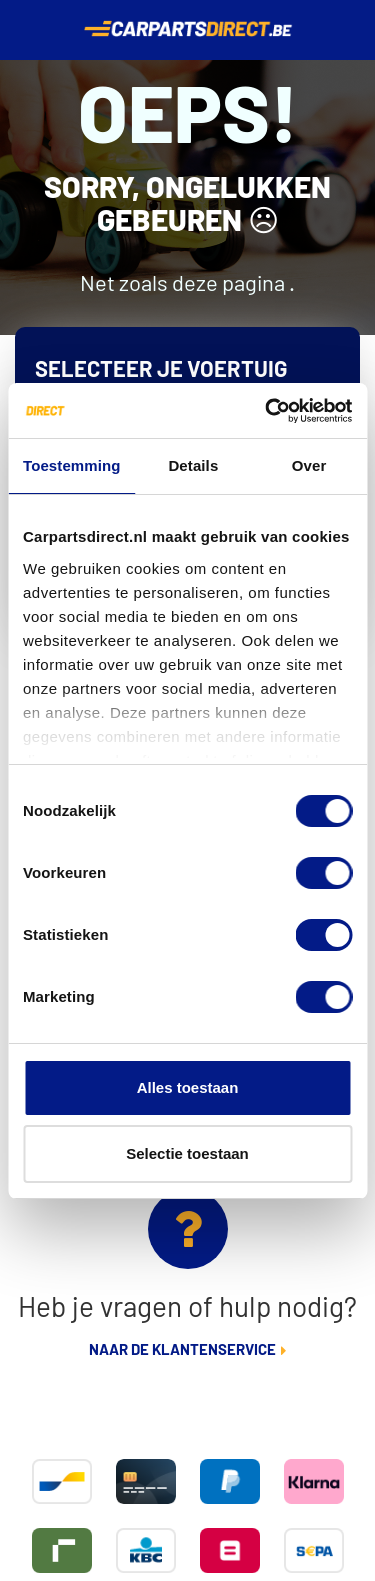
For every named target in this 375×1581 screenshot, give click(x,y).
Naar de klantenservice (182, 1350)
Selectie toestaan (187, 1153)
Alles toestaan (188, 1087)
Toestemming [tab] (72, 465)
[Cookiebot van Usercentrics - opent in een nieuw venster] (267, 411)
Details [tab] (193, 465)
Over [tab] (309, 465)
